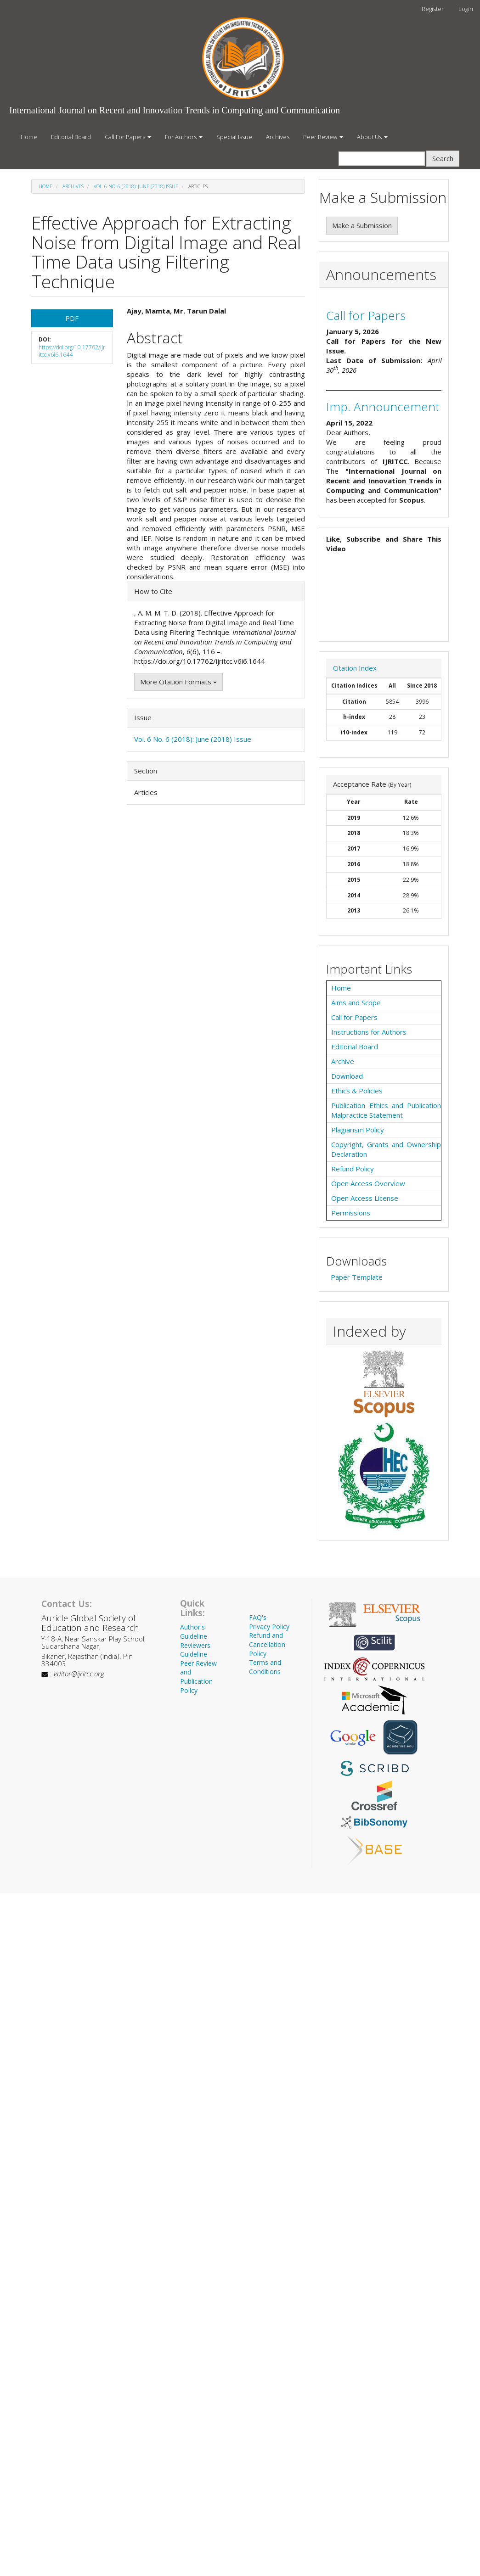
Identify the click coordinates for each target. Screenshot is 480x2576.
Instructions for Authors (369, 1031)
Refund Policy (352, 1168)
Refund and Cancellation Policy (267, 1644)
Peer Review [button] (323, 137)
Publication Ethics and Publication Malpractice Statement (386, 1110)
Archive (342, 1061)
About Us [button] (372, 137)
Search (442, 158)
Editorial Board (71, 137)
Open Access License (364, 1198)
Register (433, 9)
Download (347, 1076)
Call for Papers (366, 315)
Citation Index (355, 667)
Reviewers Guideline (195, 1650)
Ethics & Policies (357, 1090)
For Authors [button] (184, 137)
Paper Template (357, 1277)
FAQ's (257, 1617)
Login (465, 9)
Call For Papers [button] (128, 137)
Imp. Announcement (383, 406)
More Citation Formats (178, 681)
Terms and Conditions (265, 1667)
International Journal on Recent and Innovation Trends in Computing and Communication (174, 110)
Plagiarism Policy (357, 1129)
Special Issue (234, 137)
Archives (277, 137)
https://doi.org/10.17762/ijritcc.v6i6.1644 (72, 351)
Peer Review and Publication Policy (198, 1677)
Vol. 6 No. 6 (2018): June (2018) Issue (136, 186)
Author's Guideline (193, 1632)
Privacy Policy (269, 1626)
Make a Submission (362, 225)
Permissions (350, 1212)
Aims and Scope (356, 1002)
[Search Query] (382, 158)
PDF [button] (72, 318)
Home (29, 137)
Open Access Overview (368, 1183)
